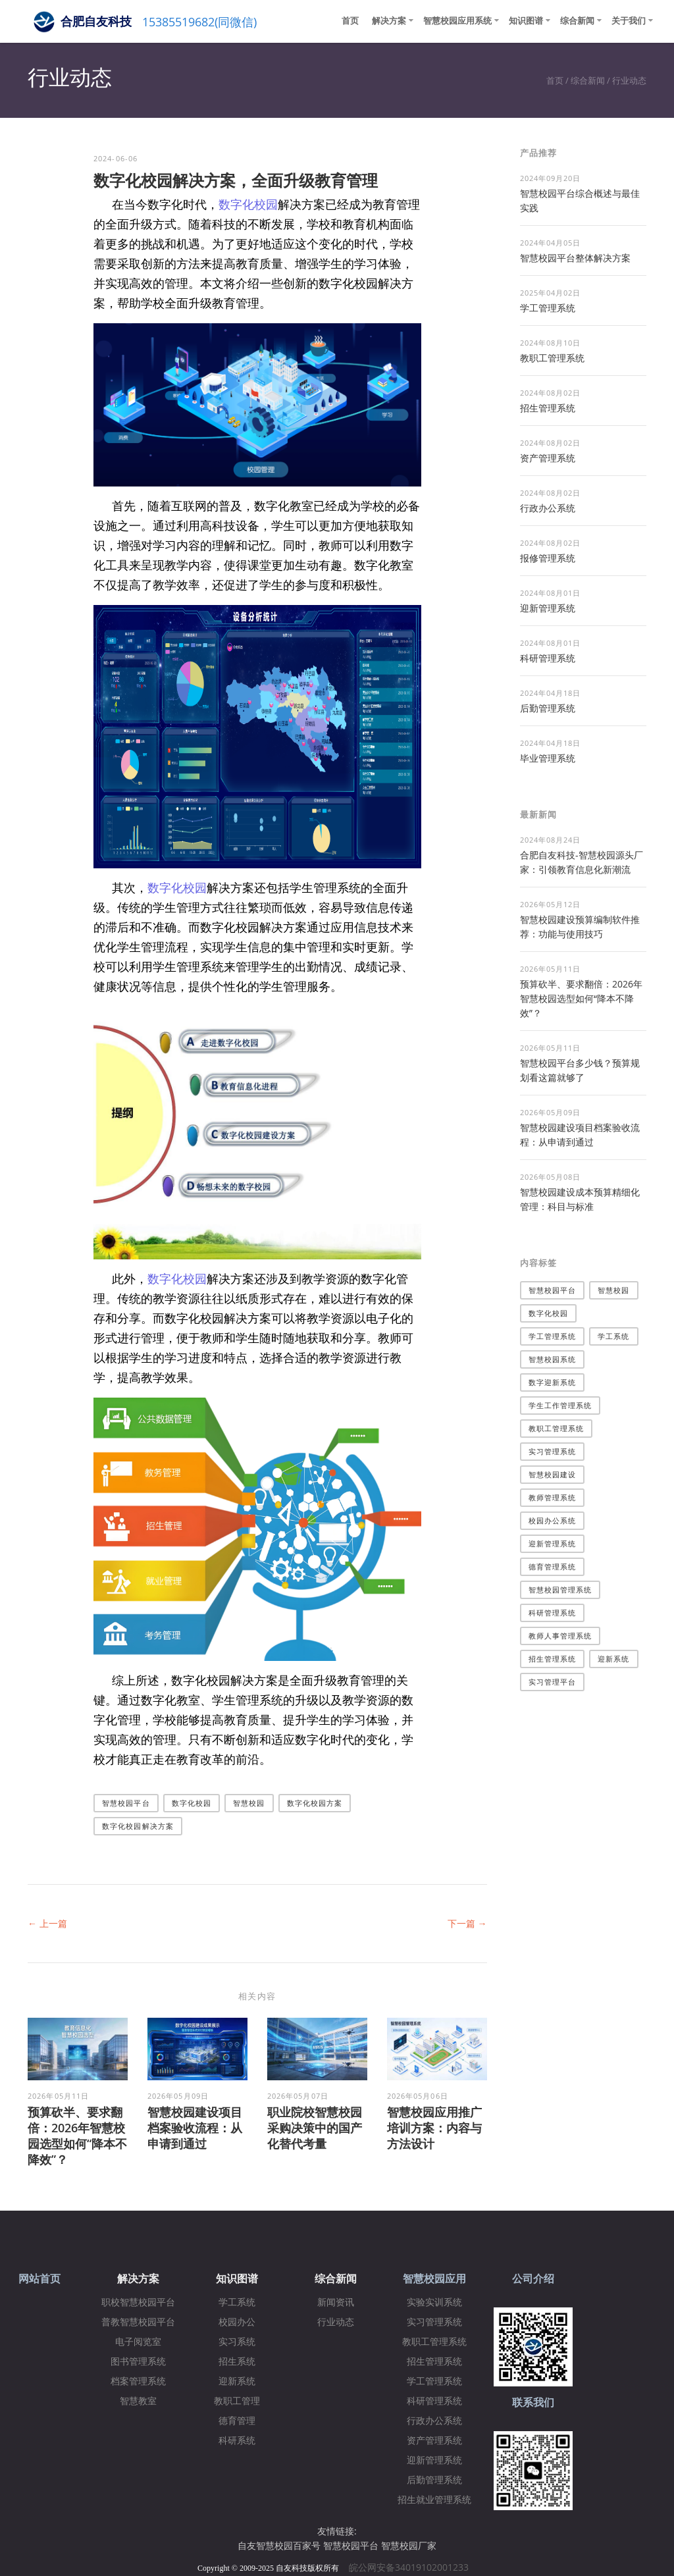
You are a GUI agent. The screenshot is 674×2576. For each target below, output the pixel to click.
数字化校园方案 (315, 1803)
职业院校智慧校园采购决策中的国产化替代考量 (314, 2127)
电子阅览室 (138, 2342)
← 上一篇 (47, 1923)
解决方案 (389, 20)
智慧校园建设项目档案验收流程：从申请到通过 (194, 2127)
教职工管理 (237, 2401)
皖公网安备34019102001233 (413, 2567)
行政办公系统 (547, 508)
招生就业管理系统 (434, 2500)
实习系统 (237, 2342)
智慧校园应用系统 (457, 20)
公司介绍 (533, 2278)
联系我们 (533, 2402)
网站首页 (39, 2278)
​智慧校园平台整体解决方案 (575, 257)
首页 (350, 20)
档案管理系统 (138, 2381)
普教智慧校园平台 (138, 2322)
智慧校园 (249, 1803)
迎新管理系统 (547, 608)
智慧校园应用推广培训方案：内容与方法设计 (434, 2127)
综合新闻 (577, 20)
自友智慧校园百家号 (279, 2545)
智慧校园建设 (553, 1474)
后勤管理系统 (547, 708)
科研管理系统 (547, 658)
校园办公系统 (553, 1520)
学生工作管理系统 (560, 1405)
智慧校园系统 (553, 1359)
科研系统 (237, 2441)
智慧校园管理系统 (560, 1589)
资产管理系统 (547, 458)
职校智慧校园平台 (138, 2302)
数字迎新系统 (553, 1382)
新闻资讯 (335, 2302)
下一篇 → (467, 1923)
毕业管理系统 (547, 758)
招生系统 (237, 2362)
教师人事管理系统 (560, 1636)
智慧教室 (138, 2401)
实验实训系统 (434, 2302)
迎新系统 (613, 1659)
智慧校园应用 (434, 2278)
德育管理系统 (553, 1566)
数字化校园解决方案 (138, 1826)
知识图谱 (526, 20)
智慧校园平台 (126, 1803)
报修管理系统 (547, 558)
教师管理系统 (553, 1497)
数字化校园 (248, 204)
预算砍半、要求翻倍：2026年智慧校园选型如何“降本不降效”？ (77, 2135)
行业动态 (629, 80)
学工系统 (613, 1336)
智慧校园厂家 (408, 2545)
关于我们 (628, 20)
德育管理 (237, 2421)
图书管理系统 (138, 2362)
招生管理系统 (547, 408)
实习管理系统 (553, 1451)
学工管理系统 (547, 308)
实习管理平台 (553, 1682)
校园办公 (237, 2322)
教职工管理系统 (552, 358)
